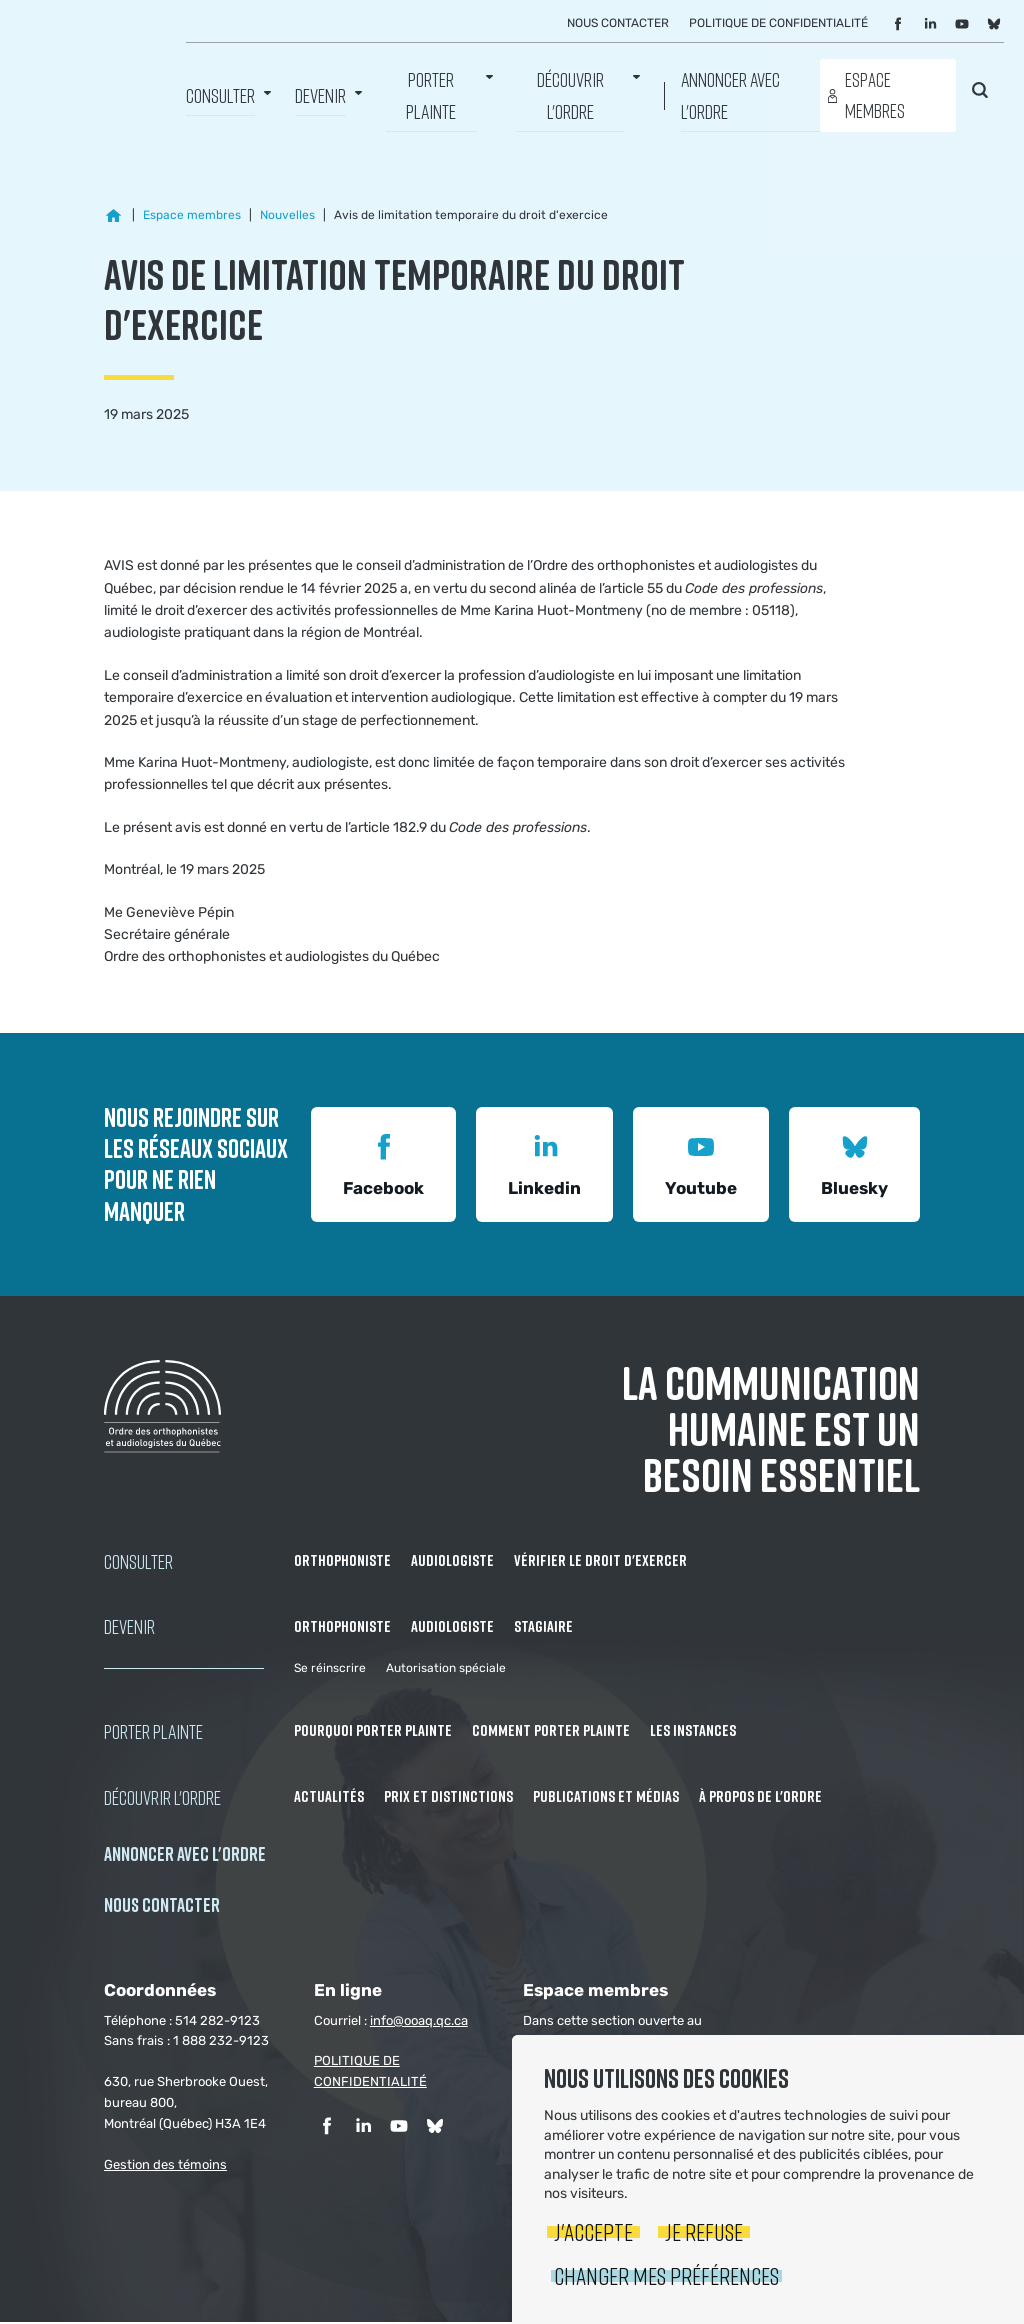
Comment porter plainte (551, 1732)
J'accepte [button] (593, 2231)
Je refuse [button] (704, 2231)
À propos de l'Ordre (760, 1798)
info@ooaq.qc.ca (419, 2022)
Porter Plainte (431, 95)
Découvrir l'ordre (570, 95)
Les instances (693, 1732)
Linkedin (544, 1164)
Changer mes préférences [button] (666, 2275)
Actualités (329, 1798)
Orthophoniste (342, 1562)
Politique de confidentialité (778, 23)
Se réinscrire (330, 1670)
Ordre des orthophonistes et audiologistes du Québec (95, 65)
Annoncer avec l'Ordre (730, 95)
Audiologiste (452, 1562)
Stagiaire (543, 1628)
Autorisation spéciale (446, 1670)
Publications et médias (606, 1798)
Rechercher (980, 92)
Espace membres (875, 95)
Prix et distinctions (448, 1798)
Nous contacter (618, 23)
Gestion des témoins (165, 2166)
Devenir (320, 95)
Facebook (383, 1164)
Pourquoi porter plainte (373, 1732)
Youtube (701, 1164)
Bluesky (854, 1164)
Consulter (220, 95)
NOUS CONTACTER (162, 1906)
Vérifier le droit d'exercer (600, 1562)
